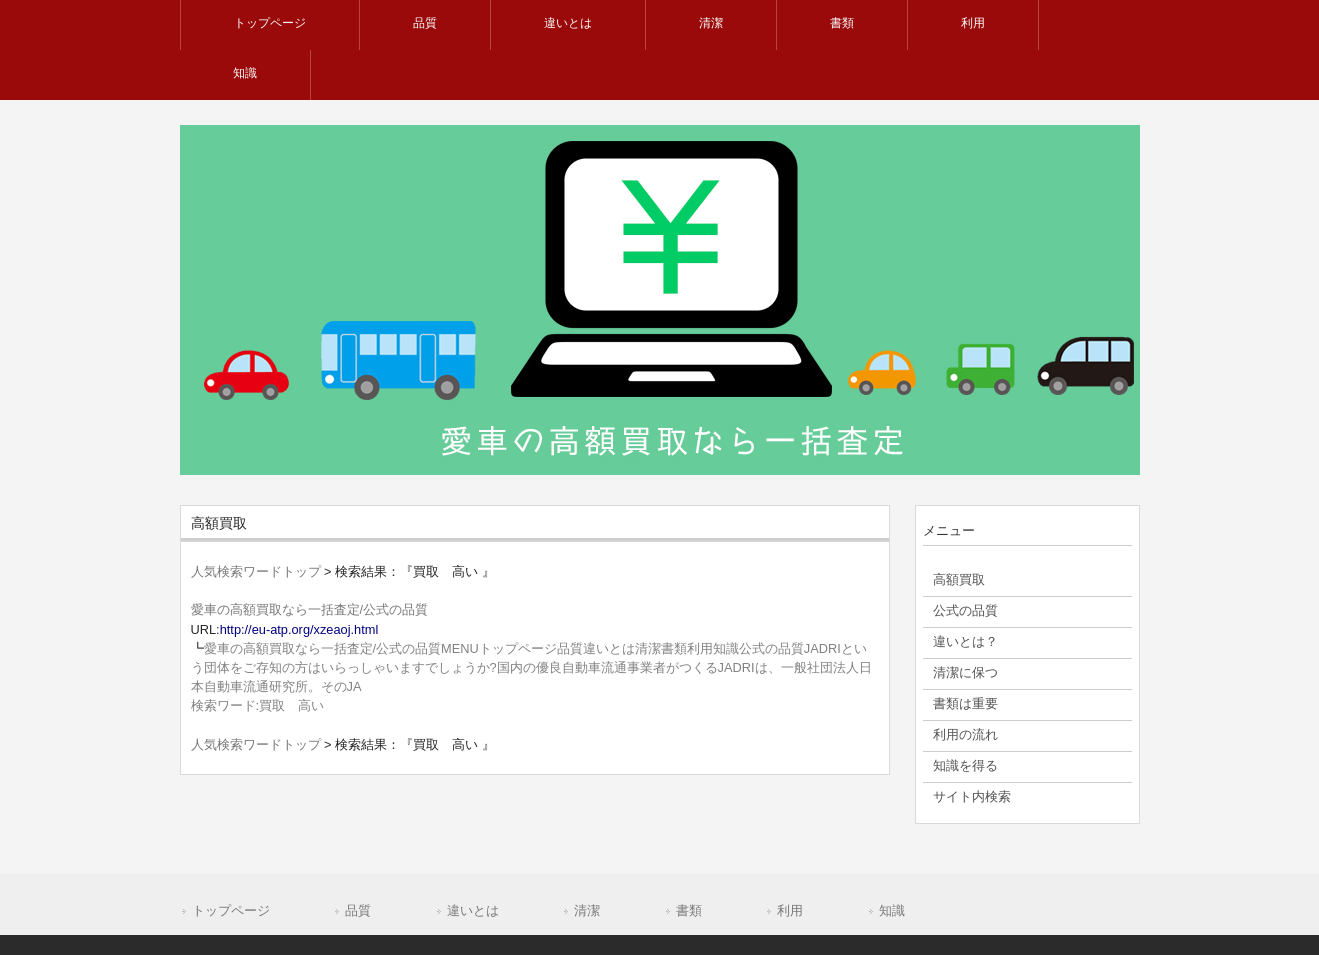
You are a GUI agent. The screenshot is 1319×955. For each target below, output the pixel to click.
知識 (892, 910)
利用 (790, 910)
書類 (689, 910)
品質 (358, 910)
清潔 (587, 910)
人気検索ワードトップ (256, 571)
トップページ (231, 910)
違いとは (473, 910)
